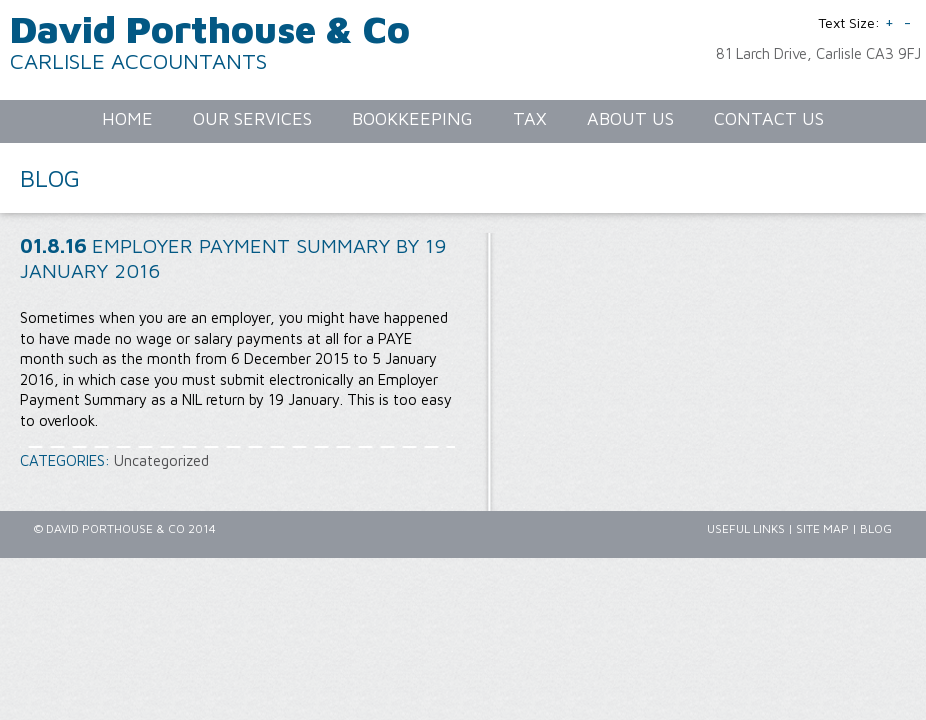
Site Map (822, 528)
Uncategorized (161, 460)
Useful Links (746, 528)
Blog (876, 528)
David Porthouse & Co (210, 28)
